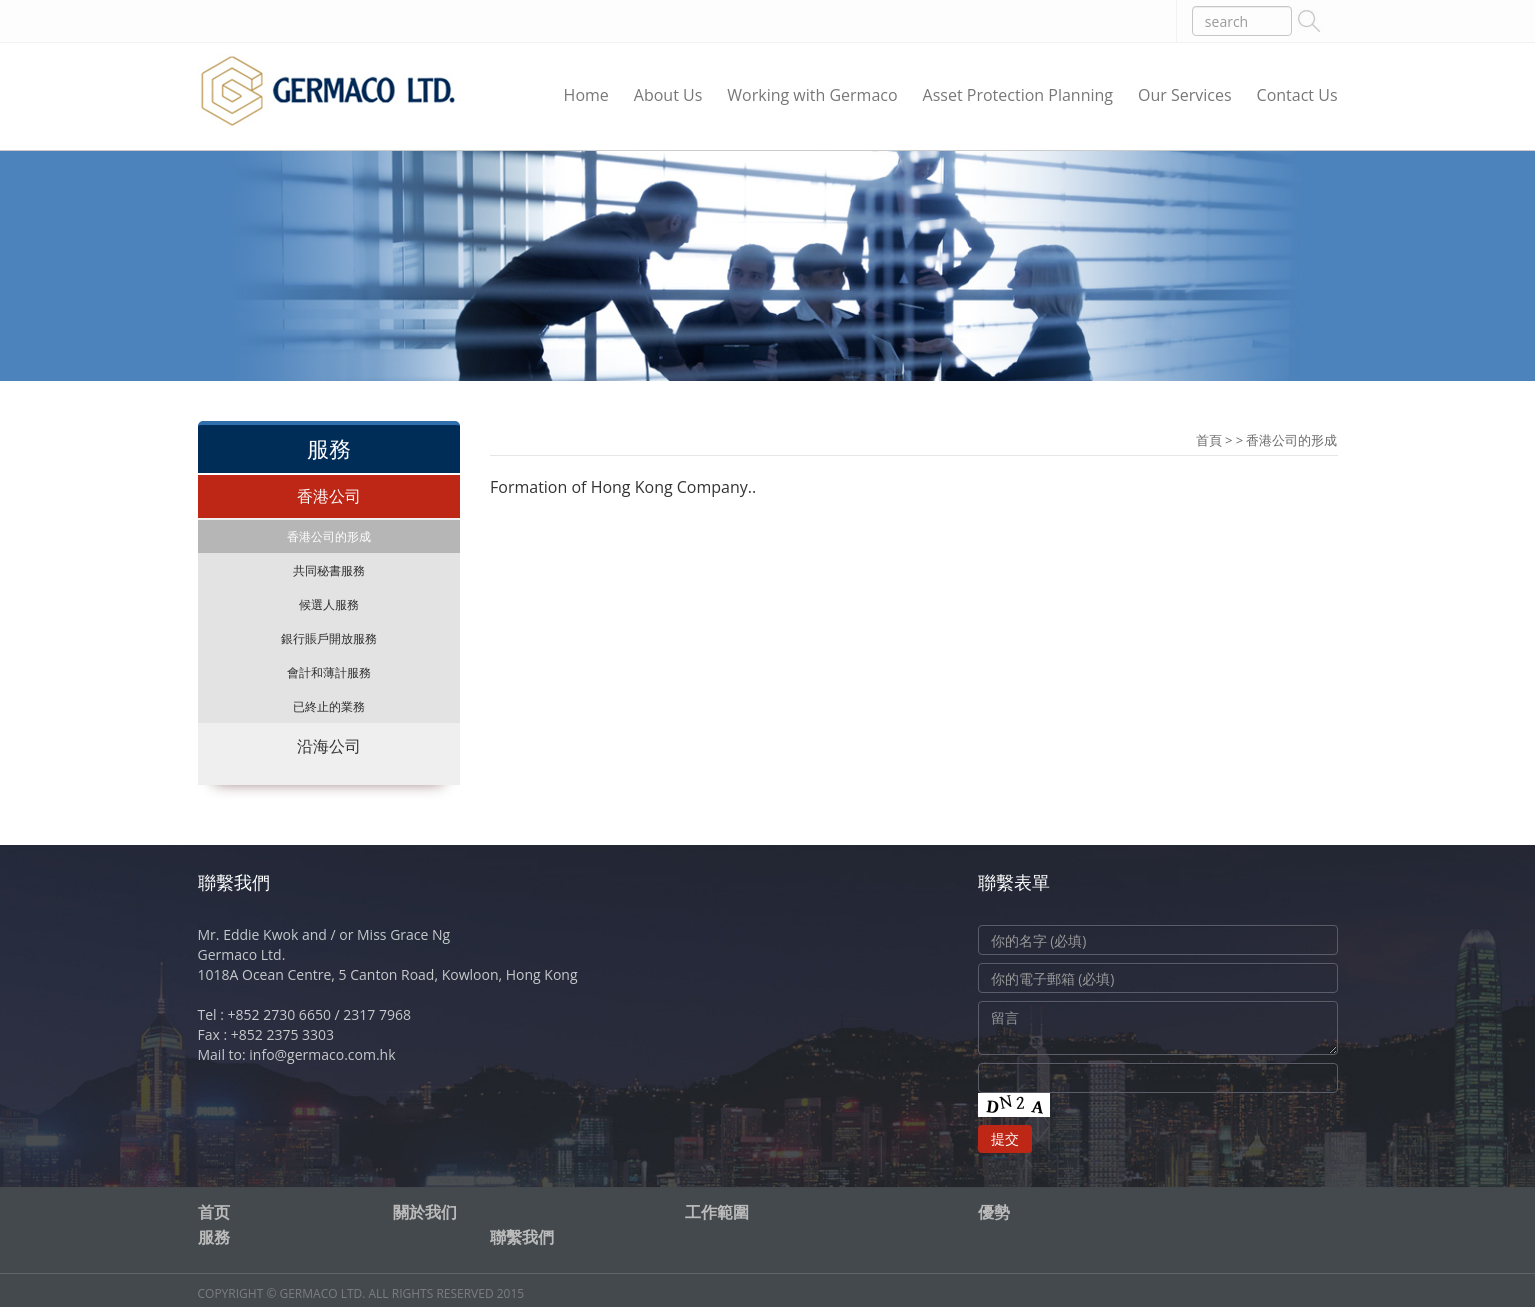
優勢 (994, 1212)
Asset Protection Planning (1018, 95)
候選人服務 (329, 604)
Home (586, 95)
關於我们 (425, 1212)
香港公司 (329, 496)
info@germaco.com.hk (322, 1054)
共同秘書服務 (329, 570)
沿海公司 (329, 746)
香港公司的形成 (329, 536)
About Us (668, 95)
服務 (214, 1237)
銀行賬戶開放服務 (329, 638)
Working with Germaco (812, 95)
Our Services (1185, 95)
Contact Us (1297, 95)
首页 (214, 1212)
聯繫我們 (522, 1237)
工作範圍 (717, 1212)
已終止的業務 (329, 706)
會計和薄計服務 (329, 672)
